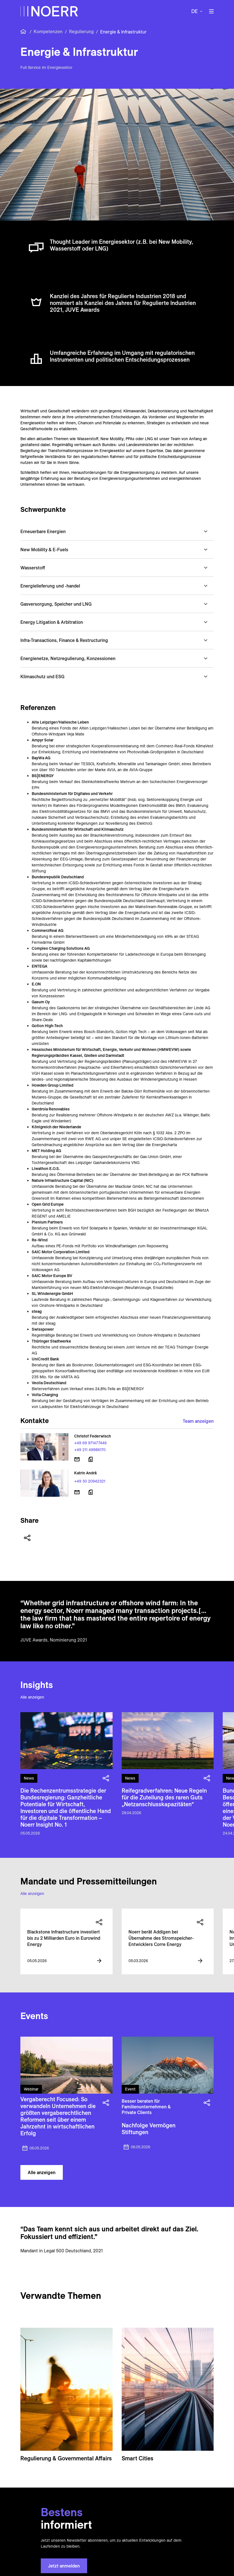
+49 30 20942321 (89, 1481)
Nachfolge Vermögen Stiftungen (148, 2129)
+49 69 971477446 (90, 1442)
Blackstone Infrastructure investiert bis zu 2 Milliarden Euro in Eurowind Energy (63, 1938)
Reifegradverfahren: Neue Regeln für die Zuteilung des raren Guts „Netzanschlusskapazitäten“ (164, 1797)
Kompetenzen (48, 31)
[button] (117, 531)
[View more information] (99, 1960)
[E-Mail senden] (77, 1459)
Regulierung (81, 31)
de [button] (194, 11)
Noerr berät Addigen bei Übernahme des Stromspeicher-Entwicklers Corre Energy (161, 1938)
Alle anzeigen (32, 1697)
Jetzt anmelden (64, 2566)
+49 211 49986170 (90, 1449)
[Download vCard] (90, 1459)
